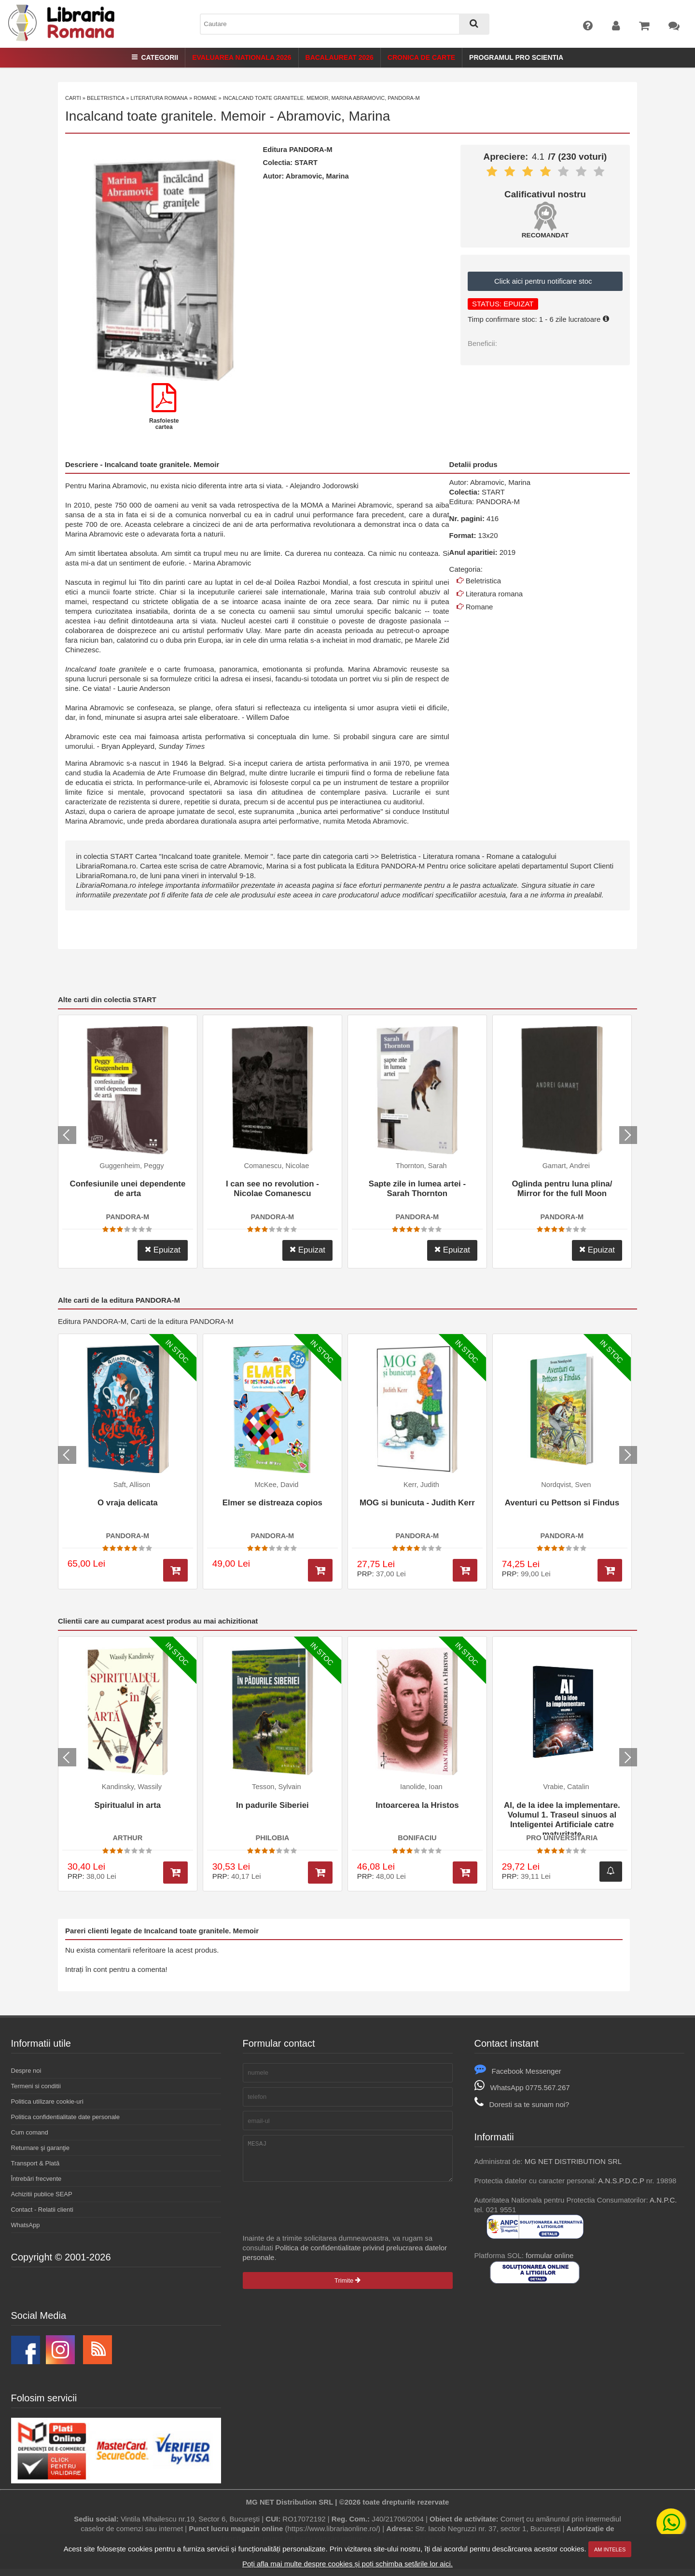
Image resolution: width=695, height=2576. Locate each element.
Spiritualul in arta (128, 1805)
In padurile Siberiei (272, 1805)
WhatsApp (25, 2225)
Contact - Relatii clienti (42, 2209)
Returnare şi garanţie (40, 2147)
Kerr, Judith (421, 1484)
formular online (549, 2255)
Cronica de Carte (421, 57)
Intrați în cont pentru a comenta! (116, 1969)
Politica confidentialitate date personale (65, 2117)
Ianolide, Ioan (421, 1787)
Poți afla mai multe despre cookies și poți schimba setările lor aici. (347, 2564)
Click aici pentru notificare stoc (545, 281)
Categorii (155, 57)
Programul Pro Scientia (516, 57)
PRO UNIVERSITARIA (562, 1838)
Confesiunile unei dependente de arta (127, 1188)
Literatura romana (158, 98)
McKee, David (276, 1484)
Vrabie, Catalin (566, 1787)
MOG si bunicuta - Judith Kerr (417, 1502)
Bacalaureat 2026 (340, 57)
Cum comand (29, 2132)
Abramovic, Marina (333, 116)
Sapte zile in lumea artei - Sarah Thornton (417, 1188)
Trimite (347, 2287)
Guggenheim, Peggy (131, 1166)
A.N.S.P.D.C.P (621, 2181)
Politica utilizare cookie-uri (47, 2101)
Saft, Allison (131, 1484)
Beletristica (106, 98)
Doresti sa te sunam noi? (522, 2104)
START (306, 162)
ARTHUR (128, 1838)
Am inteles (610, 2549)
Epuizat (163, 1249)
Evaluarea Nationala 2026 (241, 57)
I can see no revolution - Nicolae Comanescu (272, 1188)
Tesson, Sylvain (276, 1787)
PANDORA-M (311, 149)
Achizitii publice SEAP (41, 2194)
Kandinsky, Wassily (132, 1787)
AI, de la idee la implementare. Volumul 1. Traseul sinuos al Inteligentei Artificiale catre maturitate (562, 1818)
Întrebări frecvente (36, 2178)
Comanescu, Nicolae (276, 1166)
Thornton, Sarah (421, 1166)
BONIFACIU (417, 1838)
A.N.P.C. (663, 2200)
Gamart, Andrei (566, 1166)
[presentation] (316, 2214)
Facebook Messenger (517, 2071)
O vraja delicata (127, 1502)
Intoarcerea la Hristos (417, 1805)
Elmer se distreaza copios (272, 1502)
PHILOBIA (272, 1838)
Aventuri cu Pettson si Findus (562, 1502)
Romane (204, 98)
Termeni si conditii (36, 2086)
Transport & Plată (35, 2163)
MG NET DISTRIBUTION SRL (573, 2161)
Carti (73, 98)
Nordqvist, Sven (566, 1484)
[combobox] (344, 24)
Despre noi (26, 2070)
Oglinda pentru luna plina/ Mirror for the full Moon (562, 1188)
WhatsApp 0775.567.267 (522, 2087)
